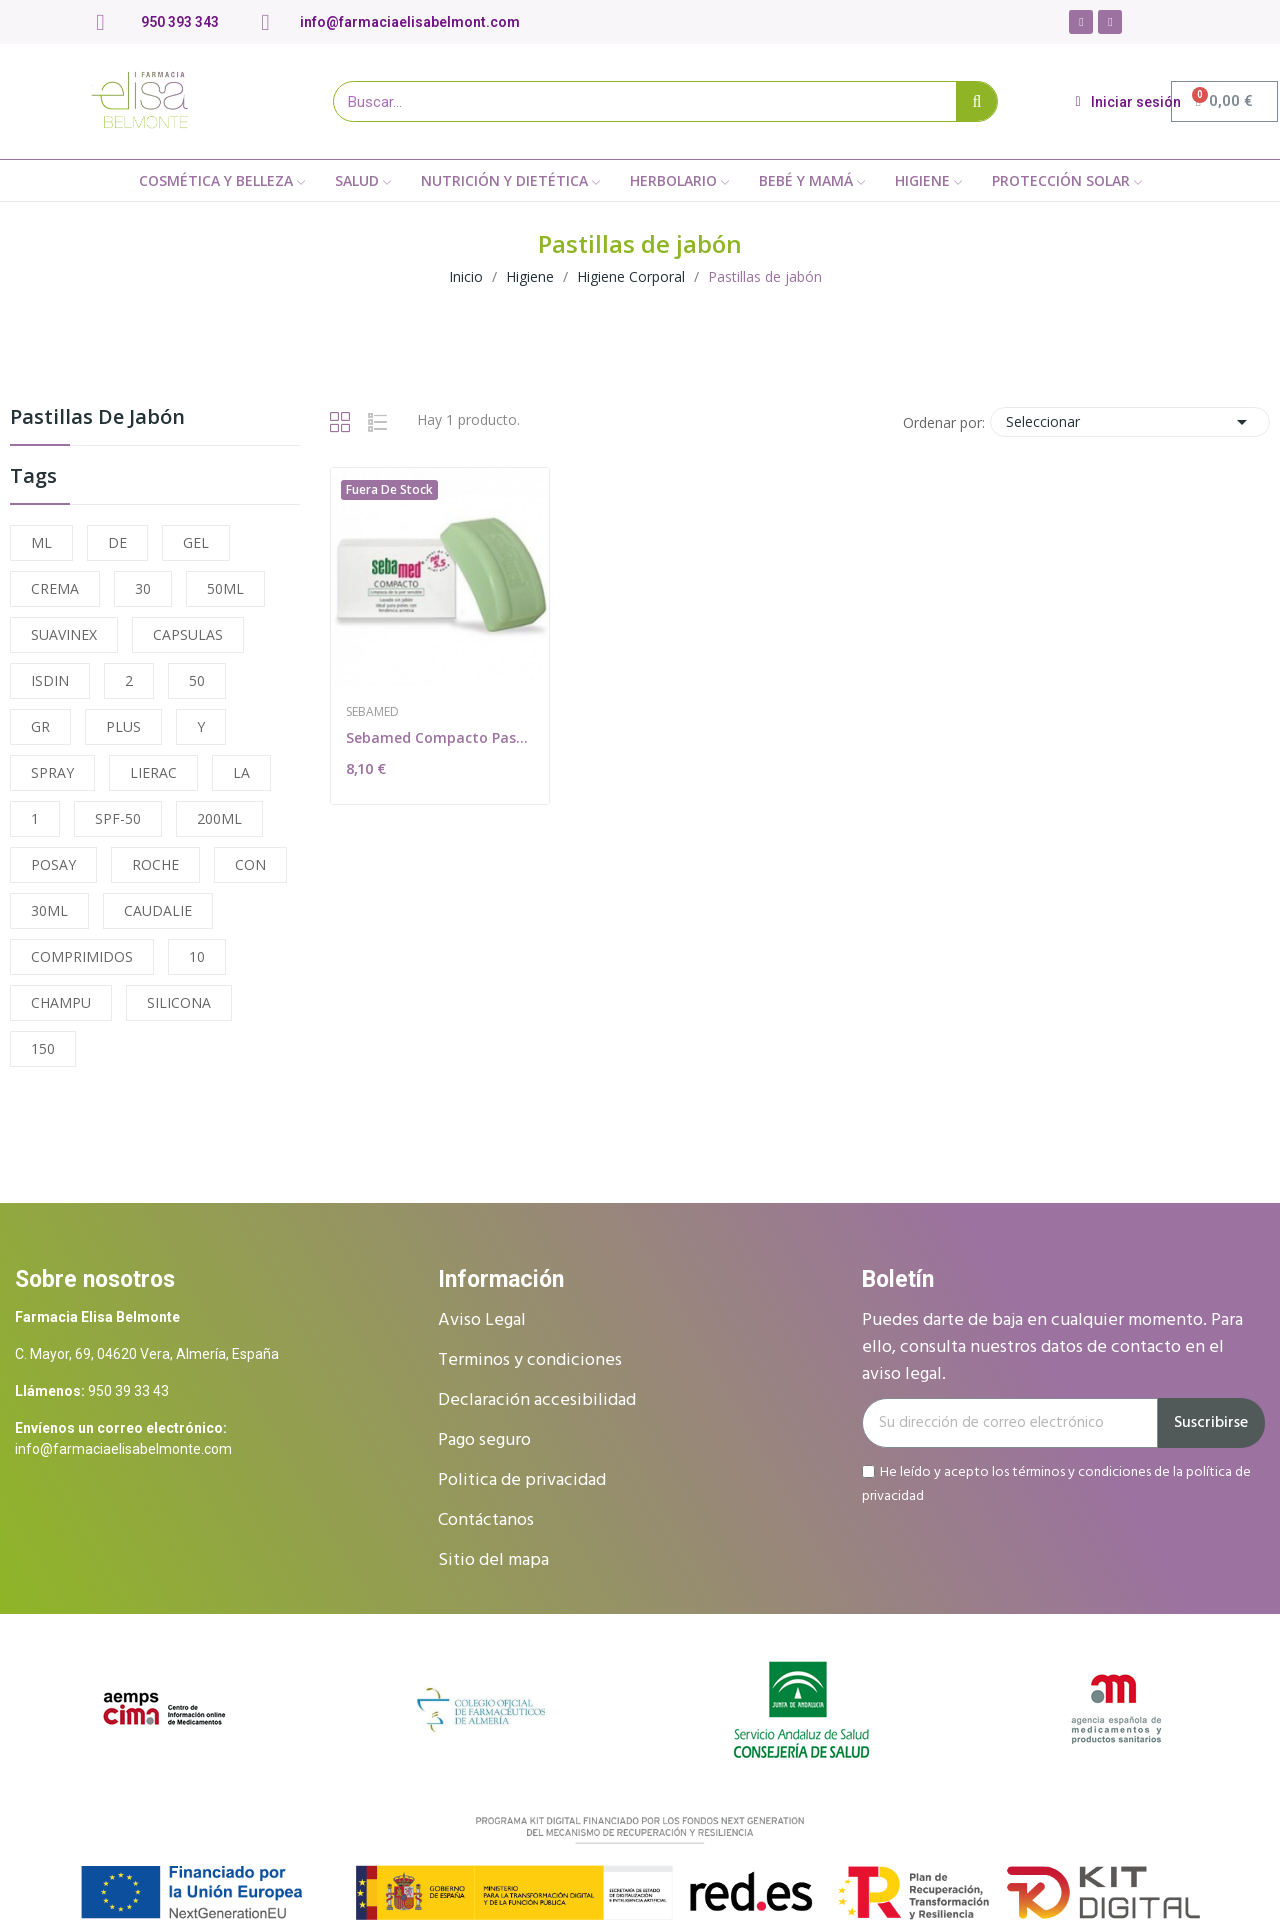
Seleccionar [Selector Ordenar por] (1130, 422)
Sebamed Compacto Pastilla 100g (440, 737)
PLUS (123, 726)
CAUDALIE (158, 910)
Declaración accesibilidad (537, 1400)
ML (41, 542)
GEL (196, 542)
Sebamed (372, 712)
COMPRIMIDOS (82, 956)
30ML (49, 910)
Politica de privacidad (522, 1480)
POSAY (53, 864)
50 (197, 680)
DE (117, 542)
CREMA (55, 588)
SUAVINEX (64, 634)
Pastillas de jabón (97, 418)
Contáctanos (486, 1520)
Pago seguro (484, 1440)
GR (40, 726)
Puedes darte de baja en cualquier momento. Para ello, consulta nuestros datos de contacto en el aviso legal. (1052, 1347)
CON (250, 864)
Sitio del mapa (493, 1560)
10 (197, 956)
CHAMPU (61, 1002)
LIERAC (153, 772)
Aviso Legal (482, 1320)
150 (43, 1048)
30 (143, 588)
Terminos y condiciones (530, 1360)
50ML (225, 588)
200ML (219, 818)
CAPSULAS (188, 634)
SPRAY (52, 772)
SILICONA (179, 1002)
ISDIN (50, 680)
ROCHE (155, 864)
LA (241, 772)
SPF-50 (118, 818)
